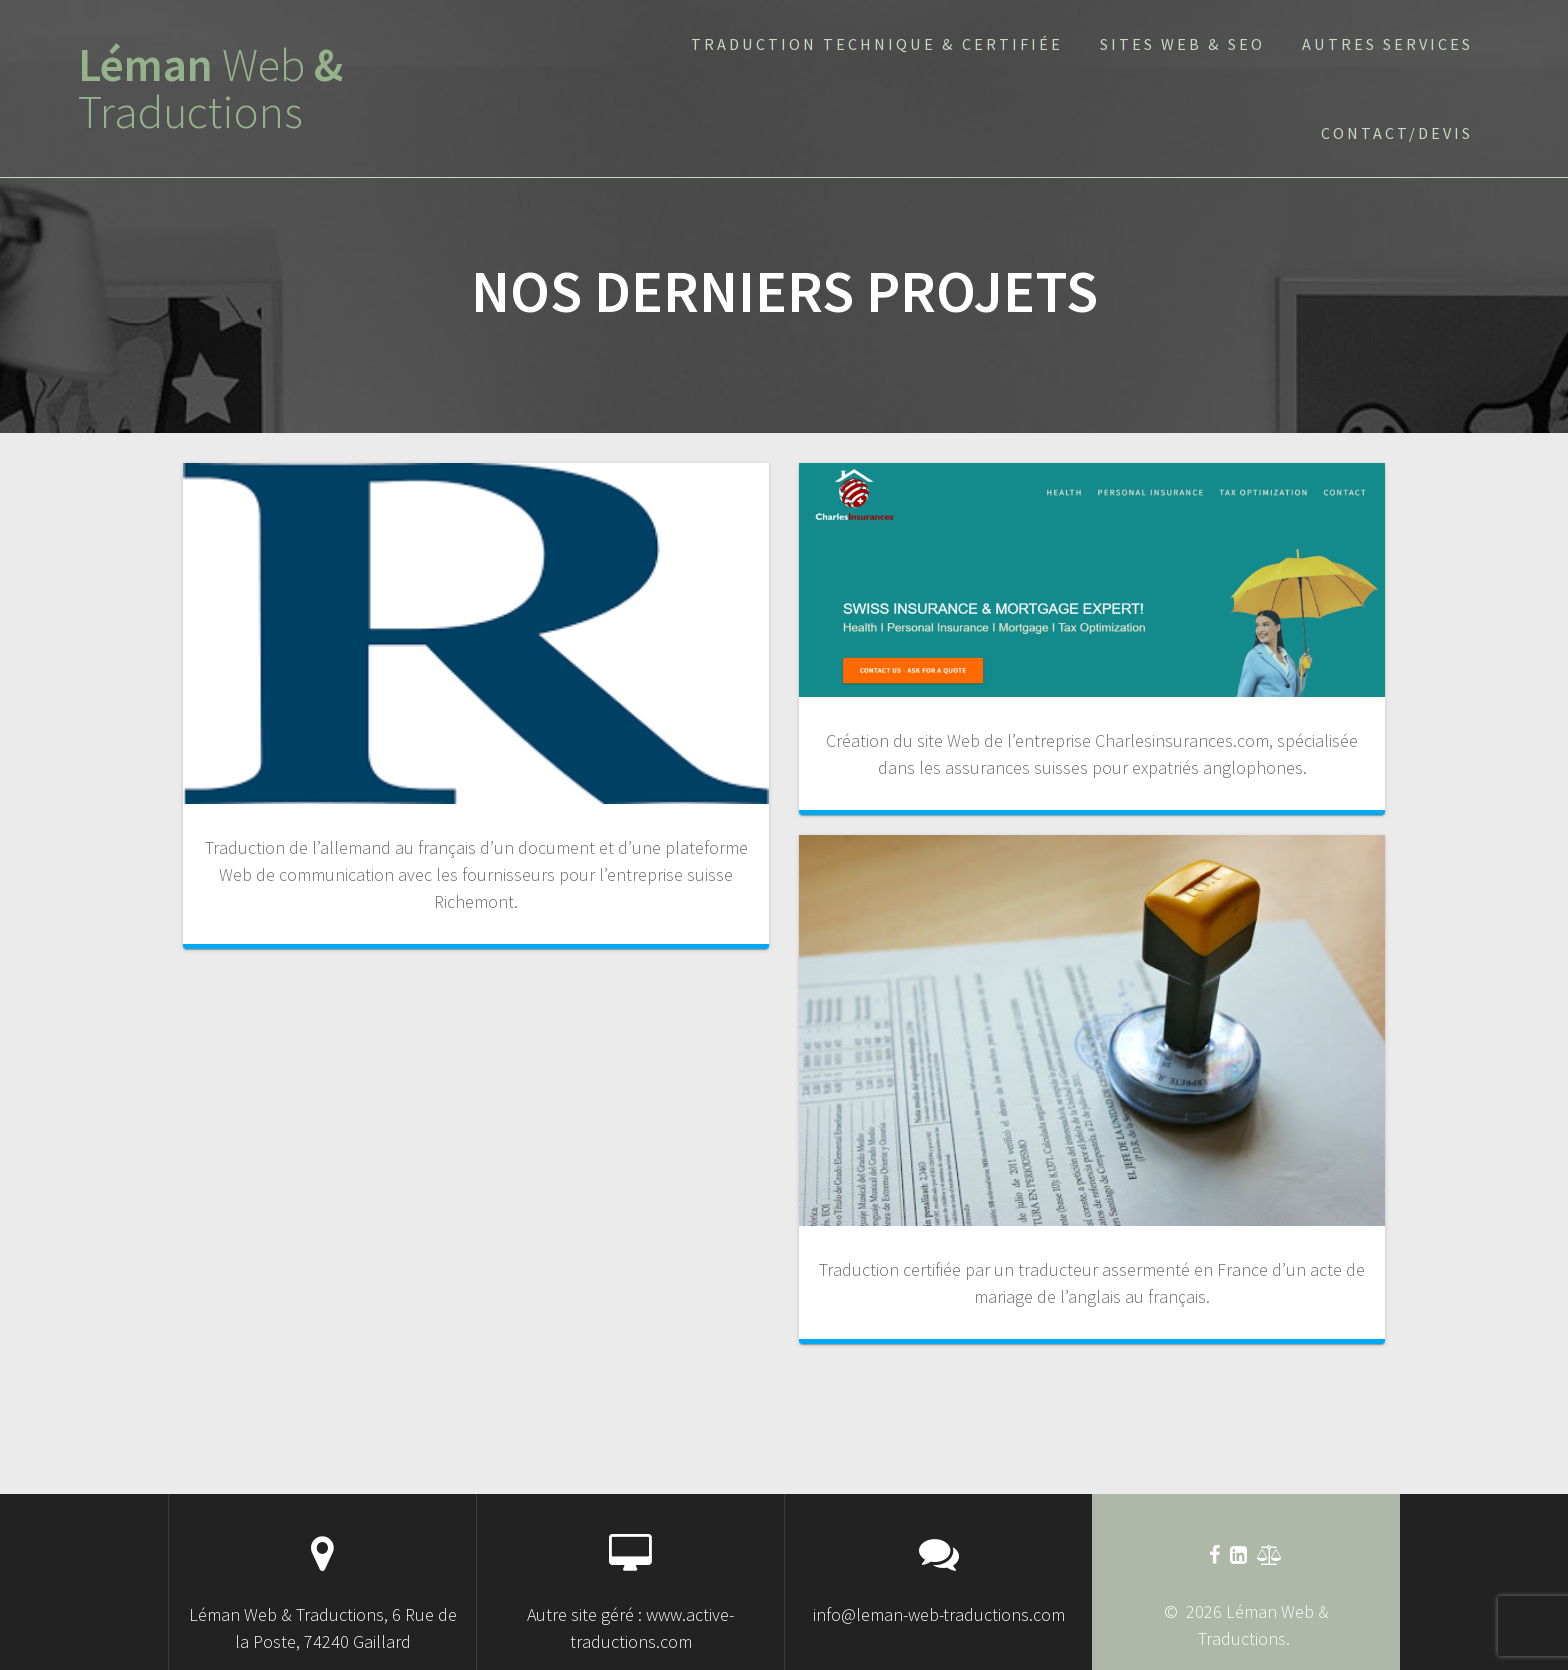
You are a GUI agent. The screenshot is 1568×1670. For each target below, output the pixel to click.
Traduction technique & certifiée (877, 44)
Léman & (210, 89)
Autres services (1387, 44)
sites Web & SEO (1182, 44)
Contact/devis (1397, 133)
